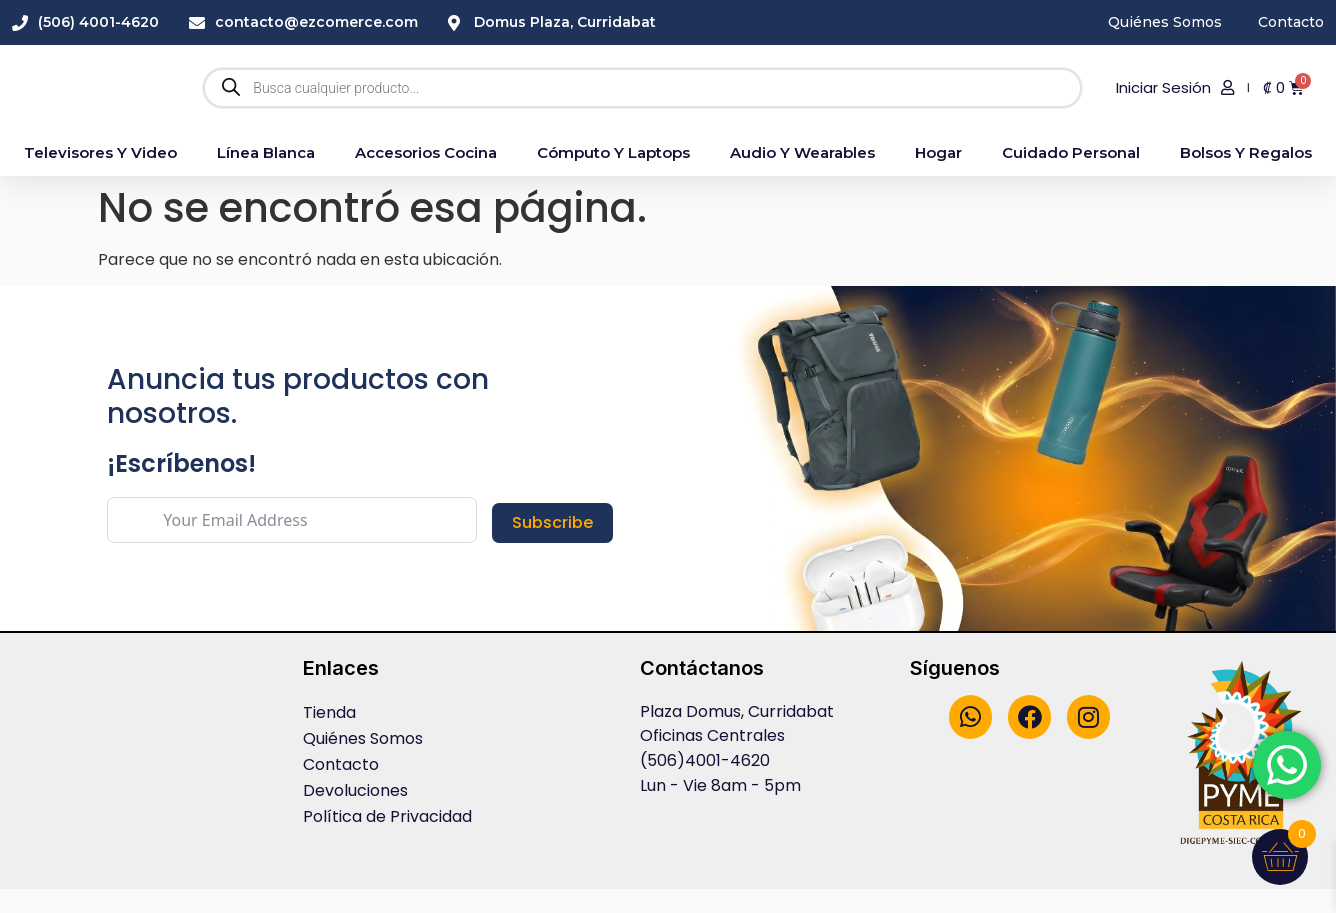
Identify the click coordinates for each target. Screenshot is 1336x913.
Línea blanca (266, 176)
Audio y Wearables (802, 176)
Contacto (341, 789)
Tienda (329, 737)
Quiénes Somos (363, 763)
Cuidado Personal (1071, 176)
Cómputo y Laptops (613, 176)
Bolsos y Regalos (1246, 176)
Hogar (938, 176)
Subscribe (552, 546)
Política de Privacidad (387, 841)
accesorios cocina (426, 176)
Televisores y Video (100, 176)
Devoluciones (355, 815)
